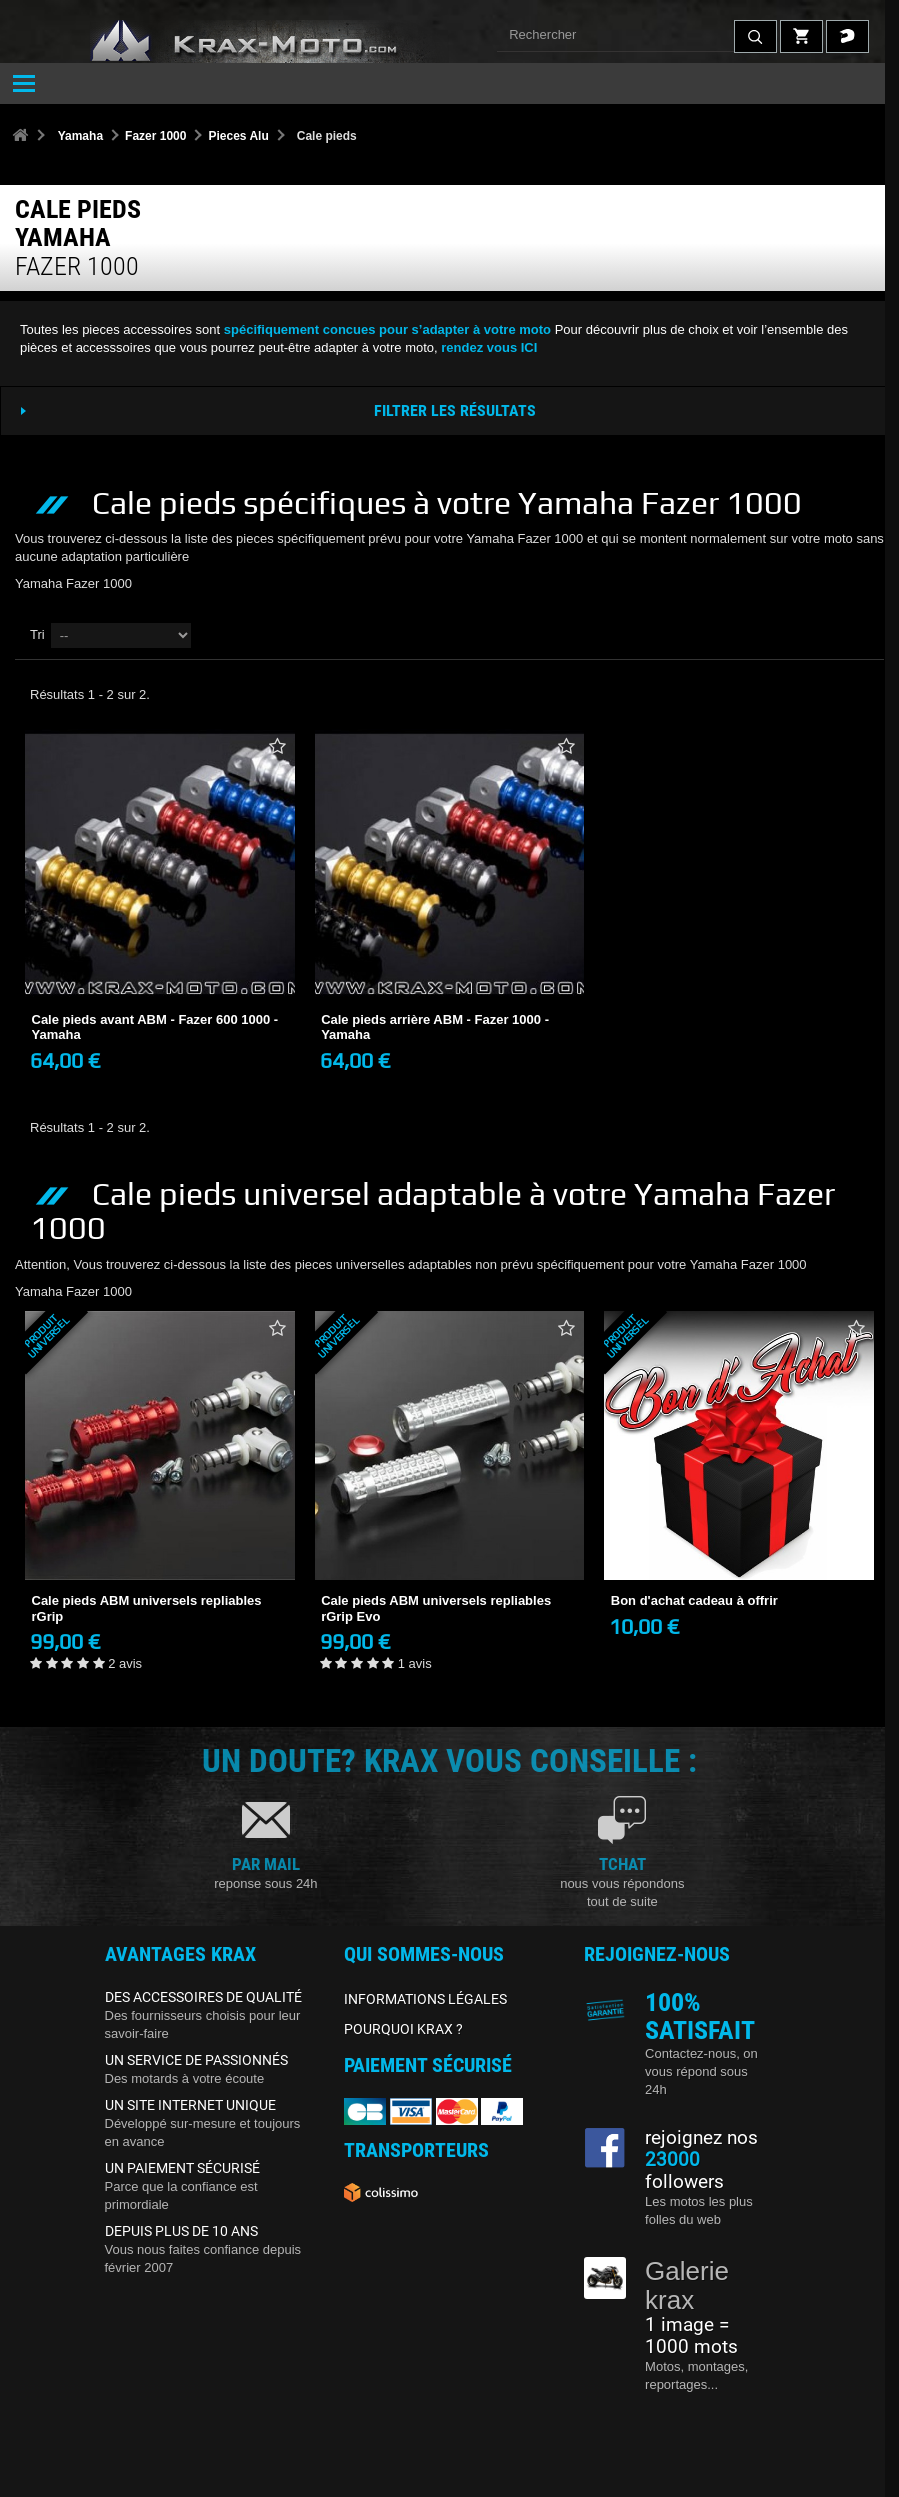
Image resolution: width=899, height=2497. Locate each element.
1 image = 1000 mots (691, 2336)
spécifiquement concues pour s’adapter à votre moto (387, 329)
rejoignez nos (701, 2138)
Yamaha (80, 136)
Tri (37, 634)
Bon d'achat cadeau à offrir (694, 1600)
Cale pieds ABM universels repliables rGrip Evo (436, 1608)
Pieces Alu (238, 136)
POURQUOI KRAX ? (403, 2029)
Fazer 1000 (155, 136)
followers (684, 2171)
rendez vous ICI (489, 347)
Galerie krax (687, 2285)
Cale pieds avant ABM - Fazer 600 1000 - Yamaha (155, 1027)
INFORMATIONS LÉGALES (425, 1999)
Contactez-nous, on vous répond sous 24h (701, 2071)
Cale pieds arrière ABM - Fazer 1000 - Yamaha (435, 1027)
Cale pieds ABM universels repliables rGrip (147, 1608)
